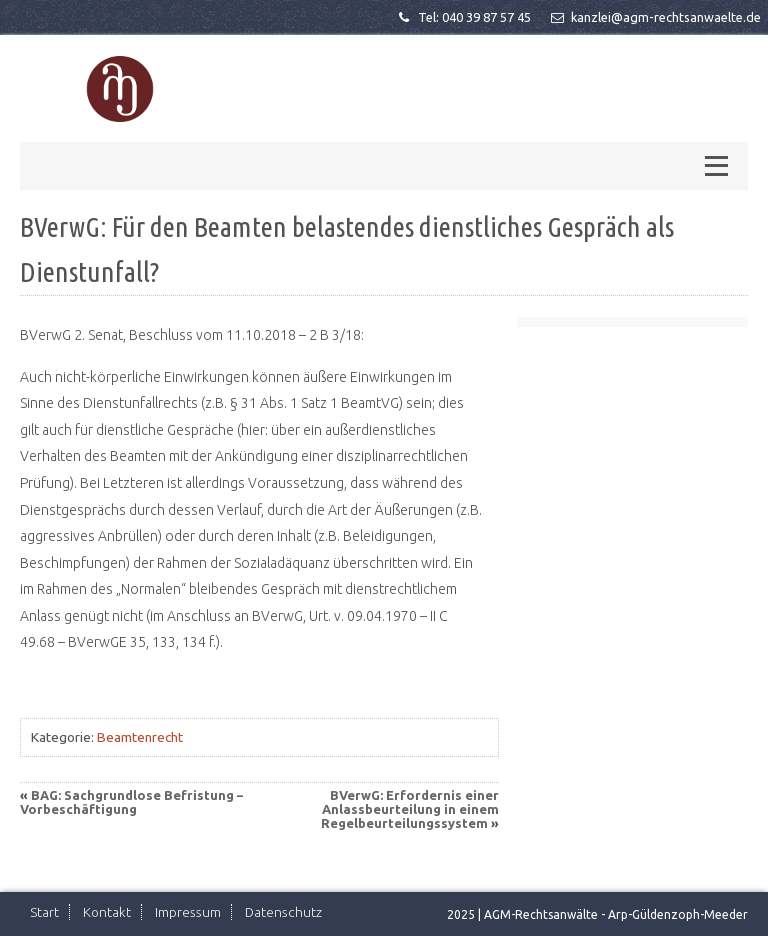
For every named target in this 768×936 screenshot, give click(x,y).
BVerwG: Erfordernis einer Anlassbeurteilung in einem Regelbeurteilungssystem (410, 809)
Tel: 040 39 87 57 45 (463, 17)
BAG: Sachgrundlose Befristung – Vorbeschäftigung (131, 802)
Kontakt (107, 912)
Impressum (188, 912)
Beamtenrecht (140, 737)
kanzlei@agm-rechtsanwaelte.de (654, 17)
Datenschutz (283, 912)
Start (44, 912)
